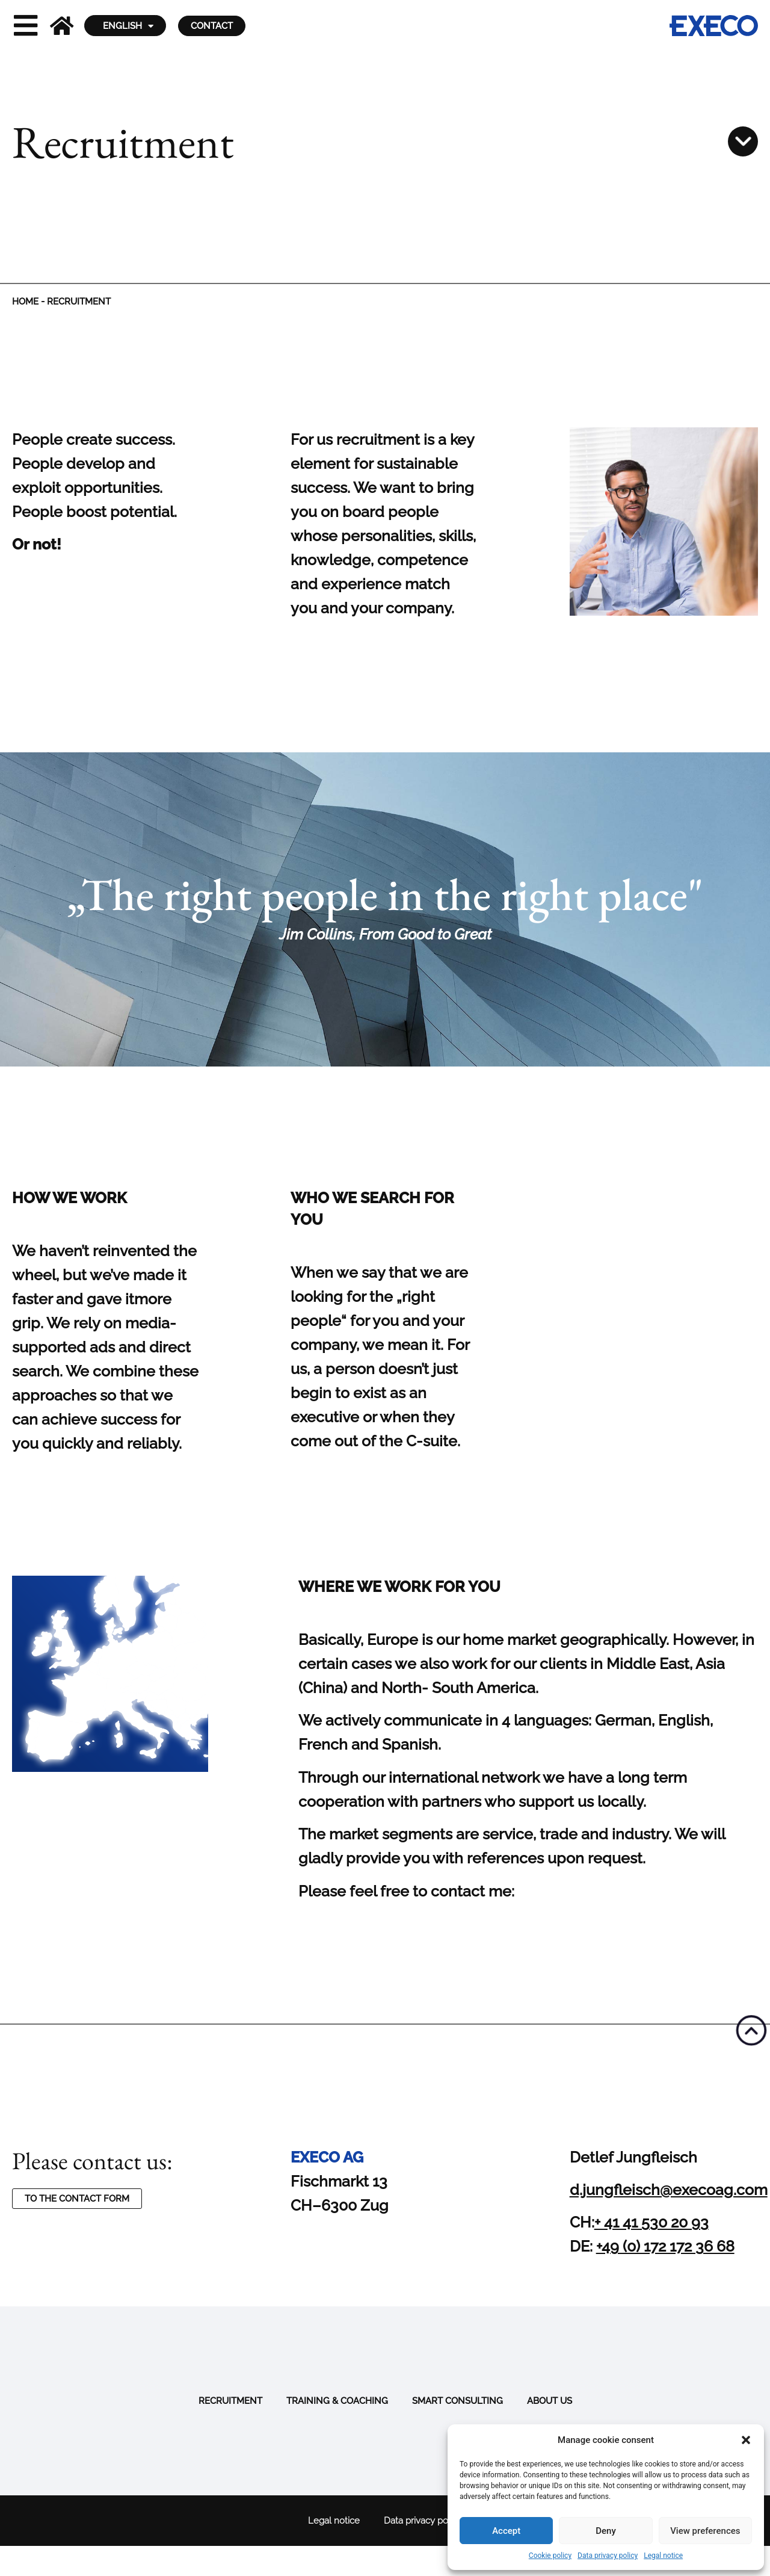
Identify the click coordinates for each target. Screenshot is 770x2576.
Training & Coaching (337, 2400)
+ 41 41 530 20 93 (651, 2222)
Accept (506, 2530)
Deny (606, 2530)
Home (25, 301)
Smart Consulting (457, 2400)
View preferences (705, 2530)
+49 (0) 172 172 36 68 (665, 2246)
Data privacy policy (608, 2555)
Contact (212, 25)
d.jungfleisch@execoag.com (669, 2190)
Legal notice (663, 2555)
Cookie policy (550, 2555)
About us (549, 2400)
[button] (746, 2440)
